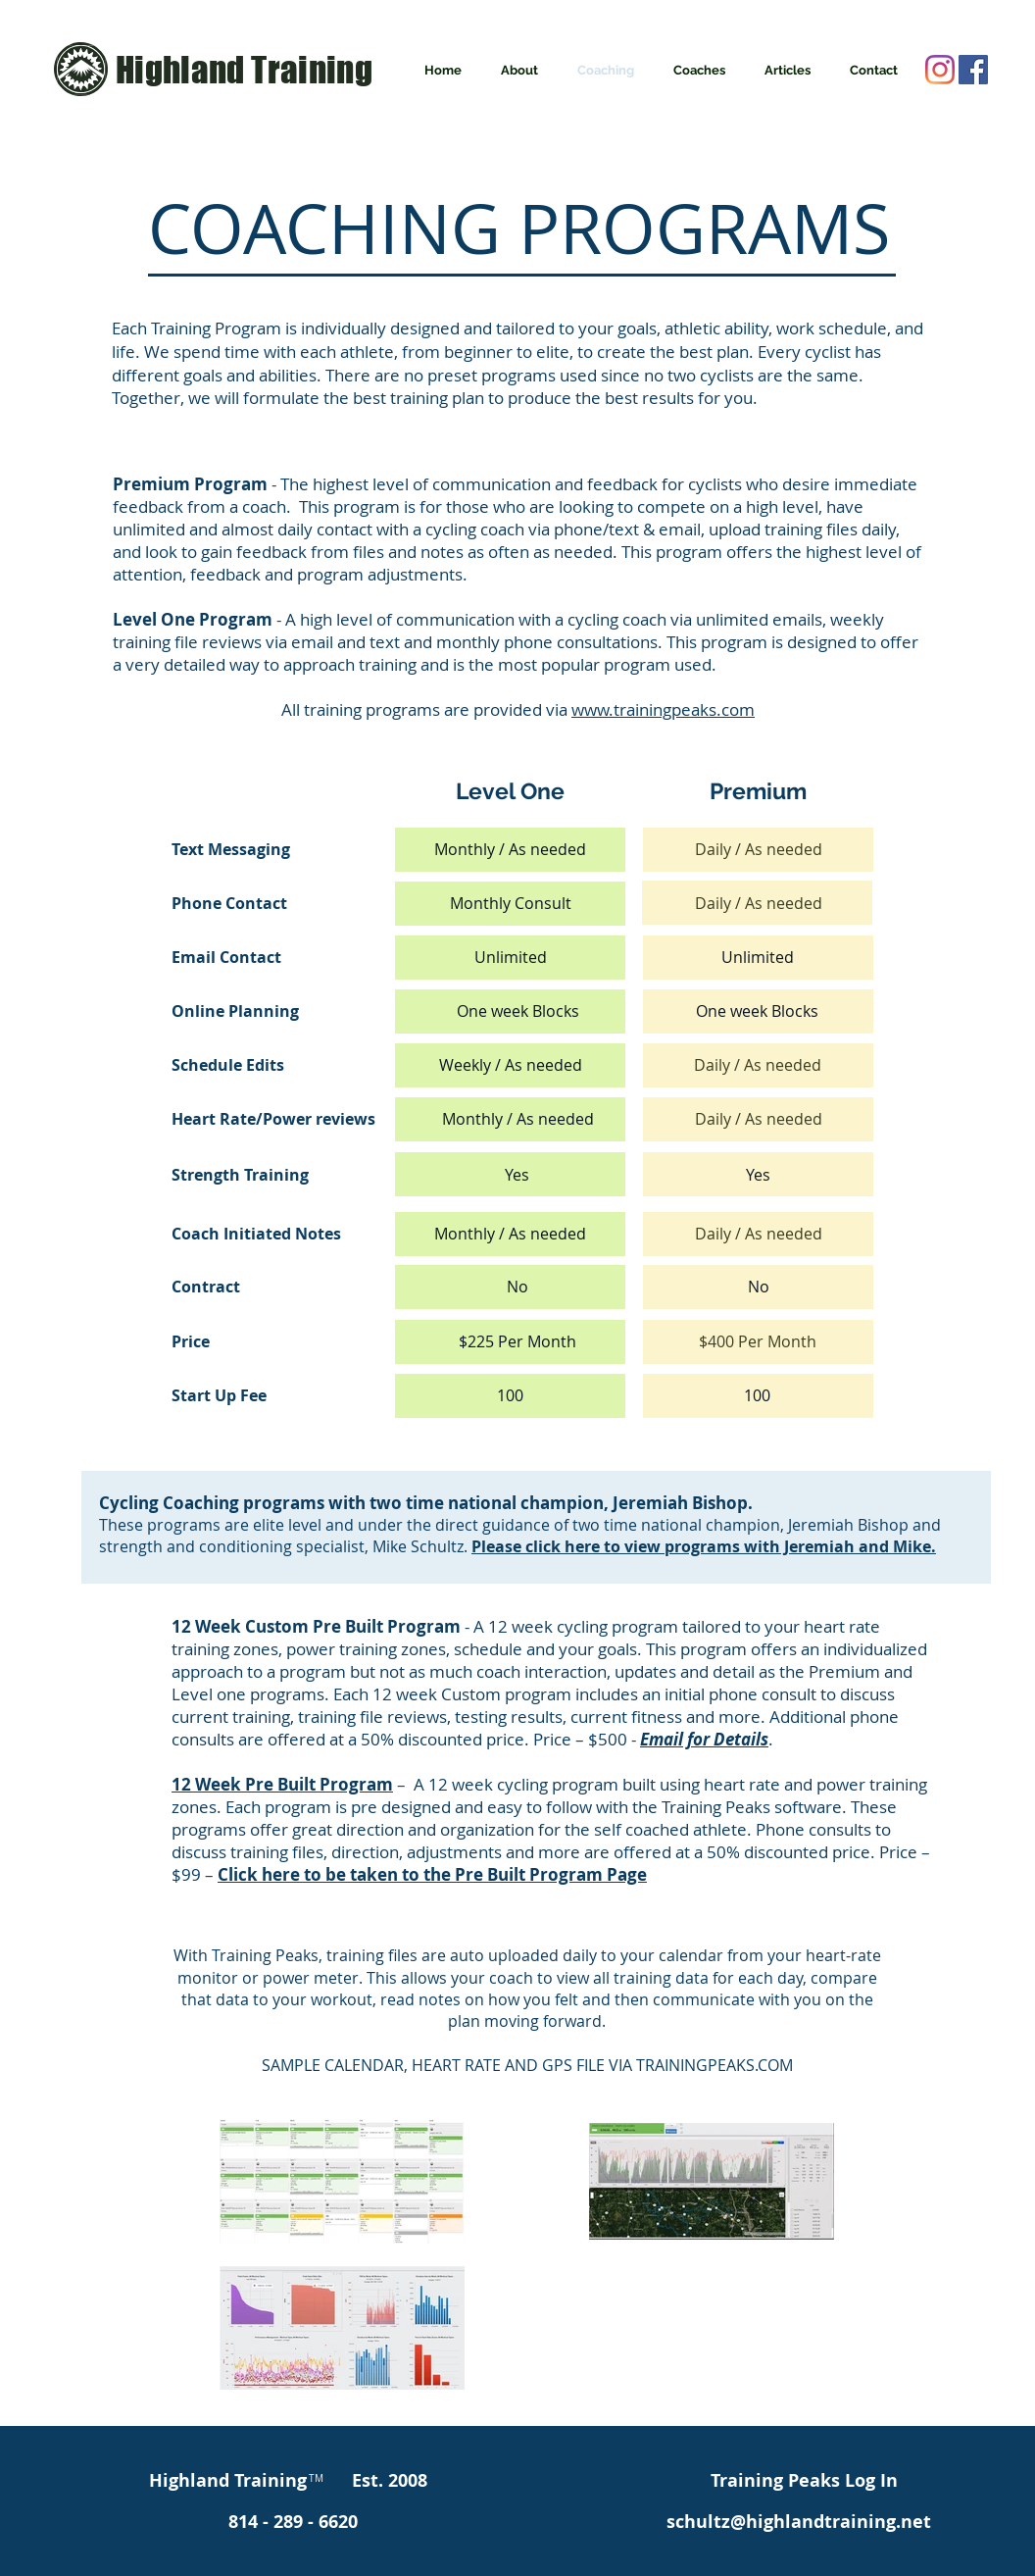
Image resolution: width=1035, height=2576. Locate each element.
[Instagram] (940, 69)
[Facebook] (973, 69)
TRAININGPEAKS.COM (714, 2065)
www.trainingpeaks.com (663, 709)
